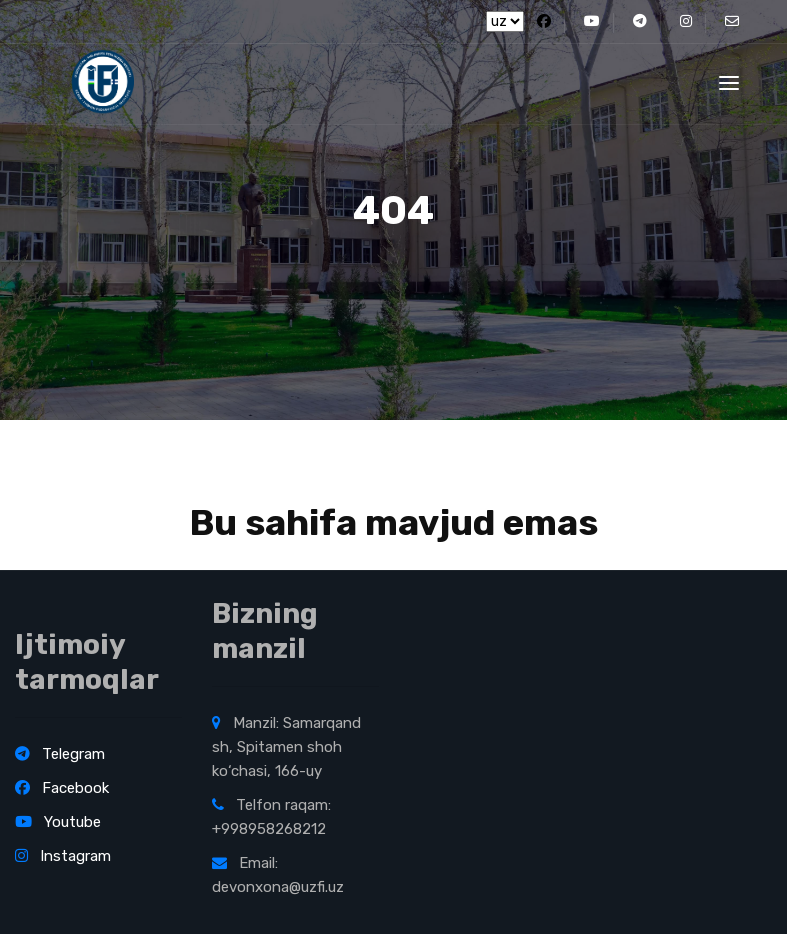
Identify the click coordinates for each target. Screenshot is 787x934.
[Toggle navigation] (729, 83)
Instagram (63, 856)
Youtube (58, 822)
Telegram (60, 754)
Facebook (62, 788)
